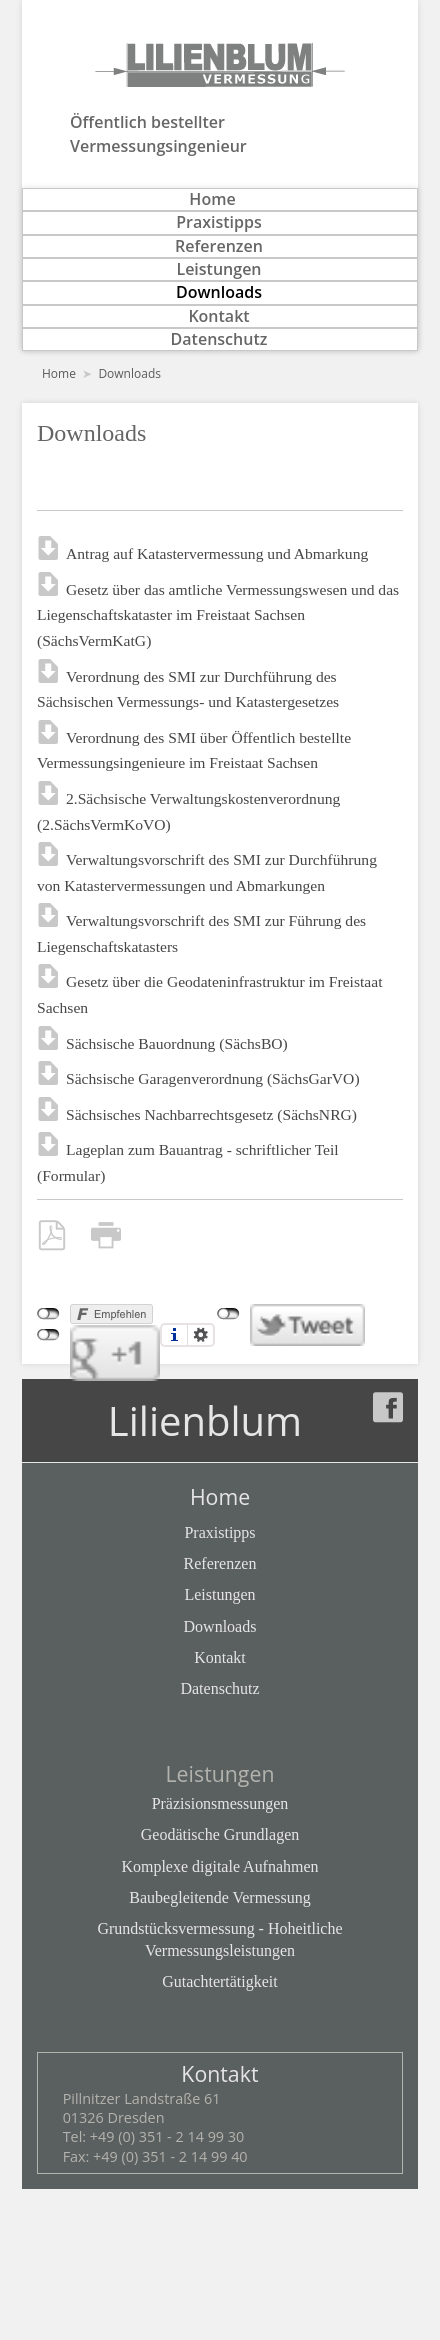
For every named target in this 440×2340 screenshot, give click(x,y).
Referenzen (219, 246)
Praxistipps (219, 222)
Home (212, 199)
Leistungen (218, 269)
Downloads (219, 292)
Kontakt (218, 316)
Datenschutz (219, 339)
